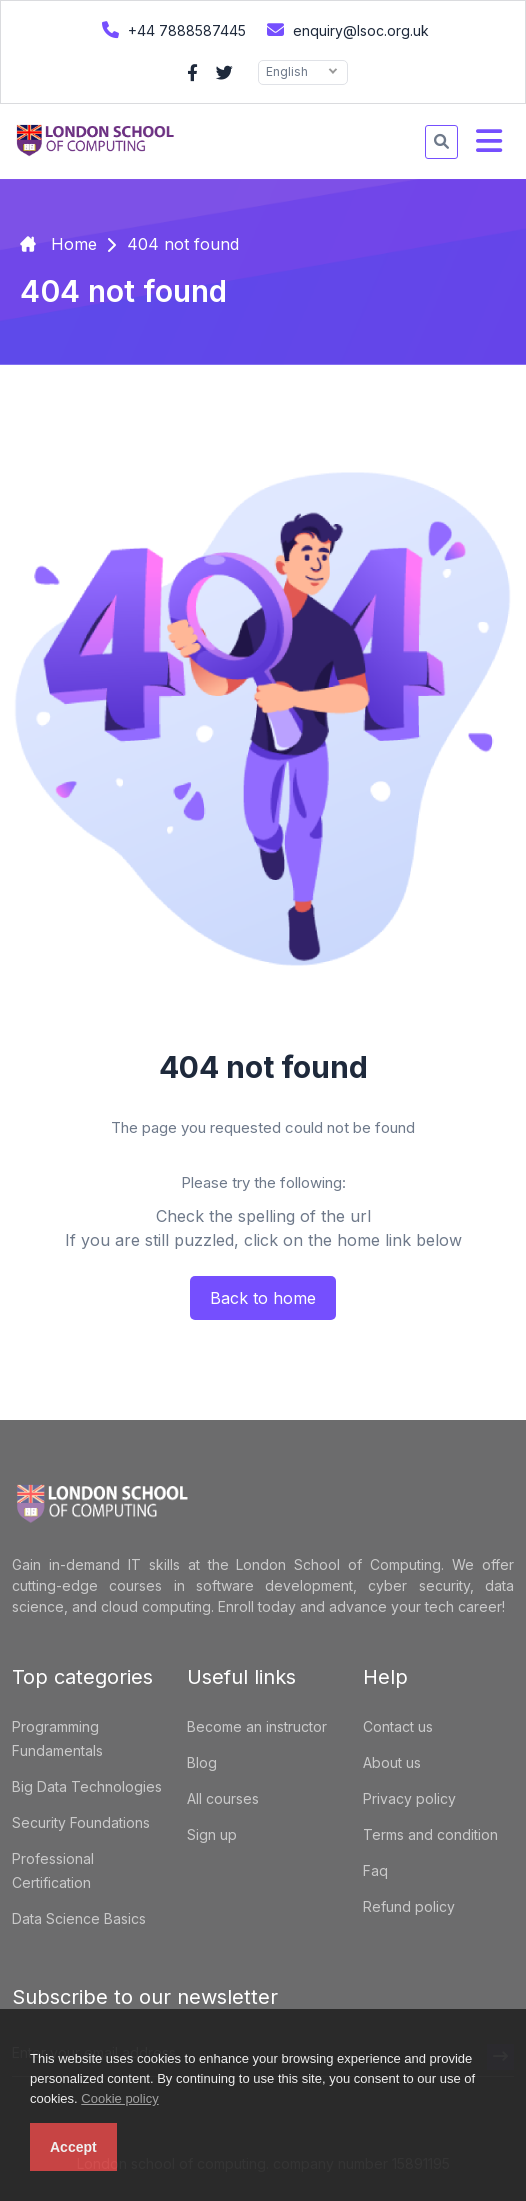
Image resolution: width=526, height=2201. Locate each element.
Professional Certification (53, 1870)
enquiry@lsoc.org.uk (345, 29)
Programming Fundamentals (57, 1738)
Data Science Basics (79, 1918)
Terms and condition (430, 1834)
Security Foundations (81, 1822)
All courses (223, 1798)
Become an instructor (257, 1726)
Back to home (263, 1298)
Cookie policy (119, 2098)
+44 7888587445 (171, 29)
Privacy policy (409, 1798)
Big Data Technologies (87, 1786)
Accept (73, 2147)
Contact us (398, 1726)
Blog (202, 1762)
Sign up (212, 1834)
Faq (375, 1870)
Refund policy (409, 1906)
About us (392, 1762)
